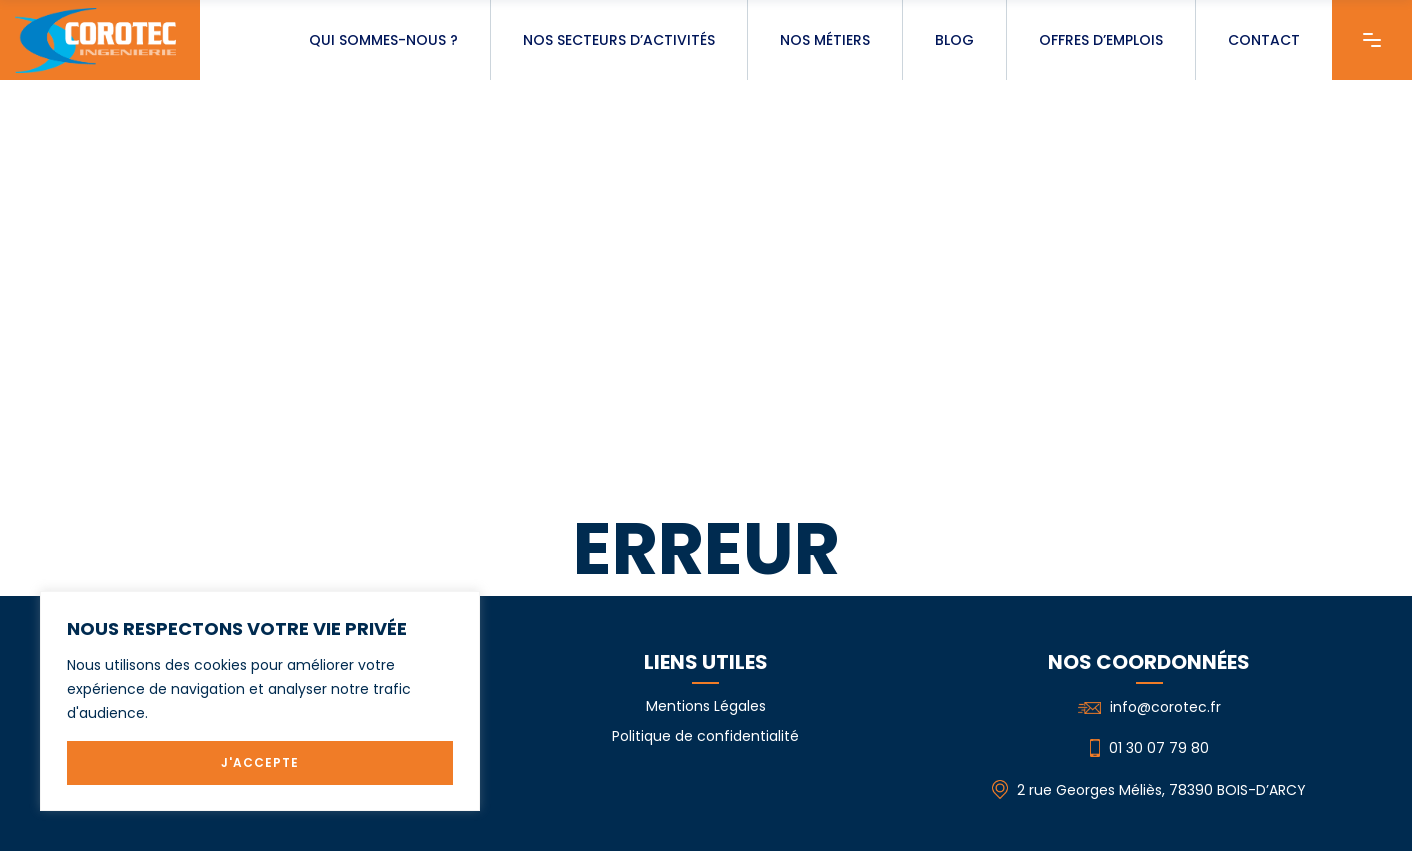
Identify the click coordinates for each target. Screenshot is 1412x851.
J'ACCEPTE (260, 762)
